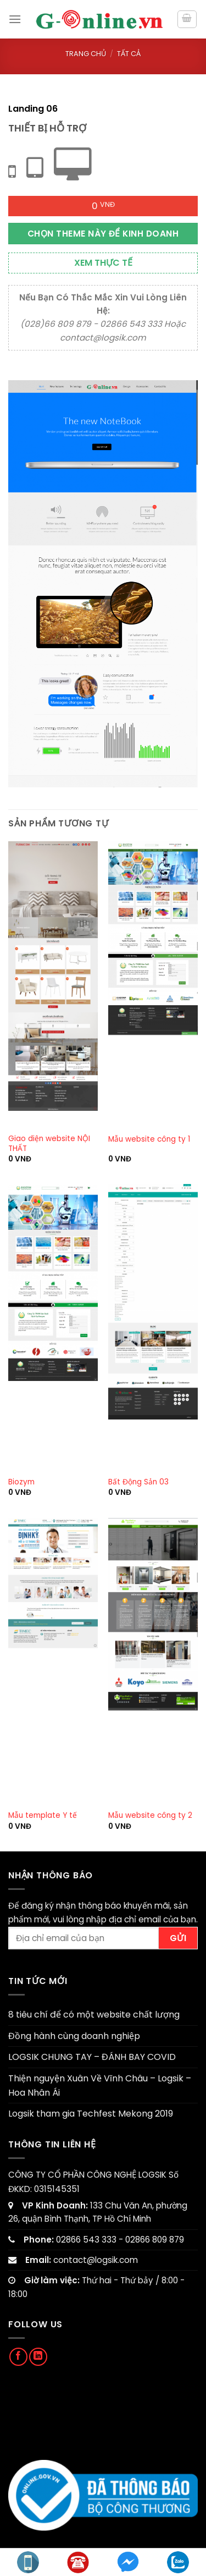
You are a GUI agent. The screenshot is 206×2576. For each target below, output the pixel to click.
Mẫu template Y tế (42, 1816)
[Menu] (14, 19)
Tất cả (129, 53)
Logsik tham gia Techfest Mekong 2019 (90, 2113)
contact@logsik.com (95, 2260)
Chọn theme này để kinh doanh (103, 233)
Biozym (21, 1482)
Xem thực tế (103, 262)
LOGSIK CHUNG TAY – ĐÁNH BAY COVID (92, 2057)
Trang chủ (85, 53)
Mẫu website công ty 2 (150, 1816)
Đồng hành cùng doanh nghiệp (74, 2036)
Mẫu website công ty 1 (149, 1139)
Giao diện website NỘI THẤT (49, 1143)
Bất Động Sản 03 (138, 1482)
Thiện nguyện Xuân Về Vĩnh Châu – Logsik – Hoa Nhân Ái (99, 2085)
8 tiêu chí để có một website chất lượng (94, 2014)
